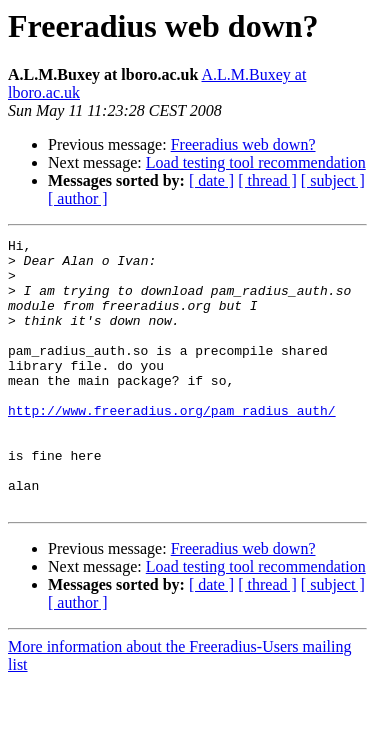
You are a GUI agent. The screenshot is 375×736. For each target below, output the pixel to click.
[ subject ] (333, 180)
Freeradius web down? (243, 144)
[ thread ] (267, 180)
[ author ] (78, 198)
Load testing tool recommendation (256, 162)
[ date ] (211, 180)
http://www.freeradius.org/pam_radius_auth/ (172, 446)
